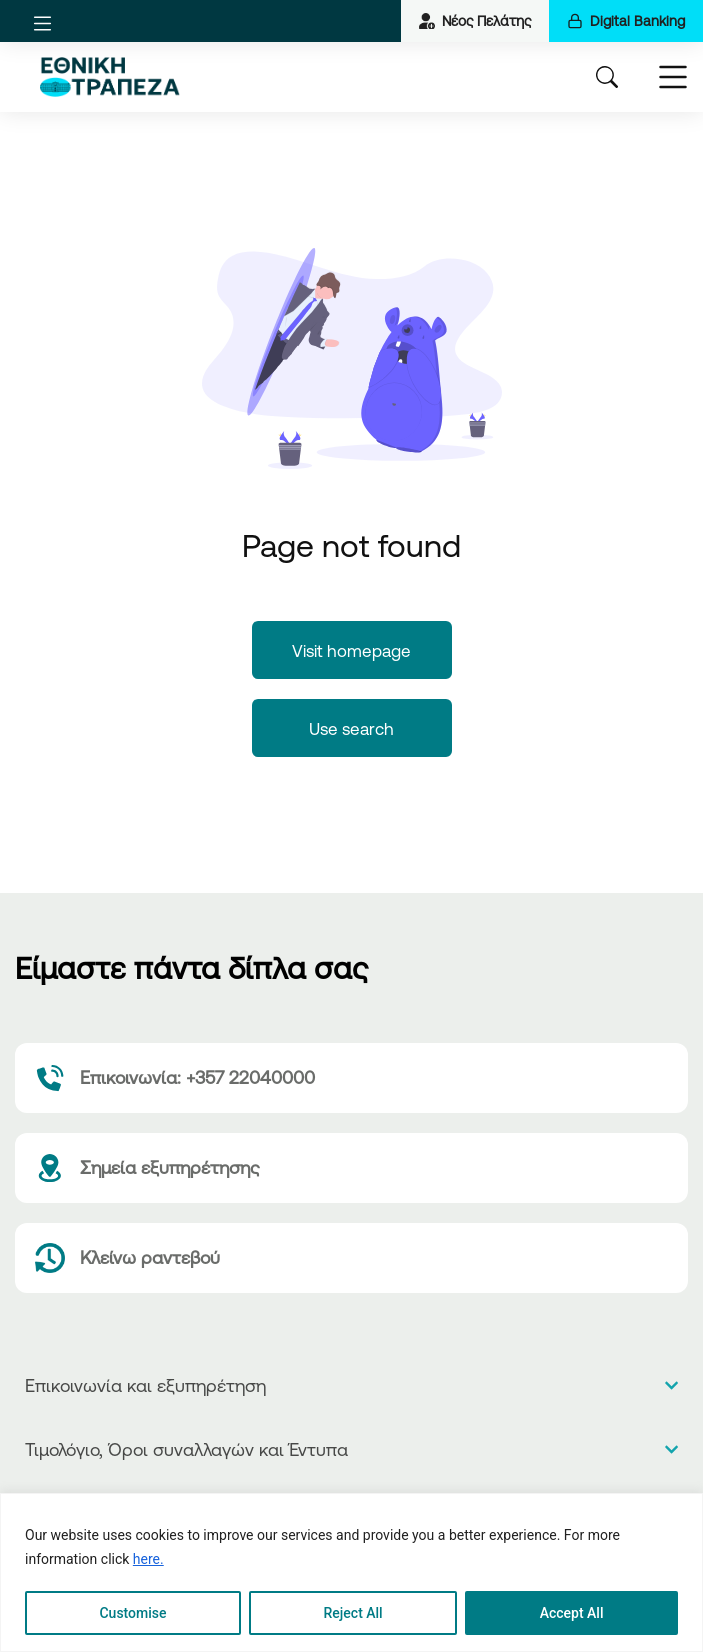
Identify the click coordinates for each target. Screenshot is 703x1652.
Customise (132, 1613)
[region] (351, 1572)
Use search (351, 728)
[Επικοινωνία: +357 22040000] (351, 1078)
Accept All (572, 1613)
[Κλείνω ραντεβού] (351, 1258)
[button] (42, 23)
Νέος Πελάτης (475, 21)
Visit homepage (351, 650)
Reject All (353, 1613)
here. (148, 1559)
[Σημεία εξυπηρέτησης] (351, 1168)
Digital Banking (626, 21)
